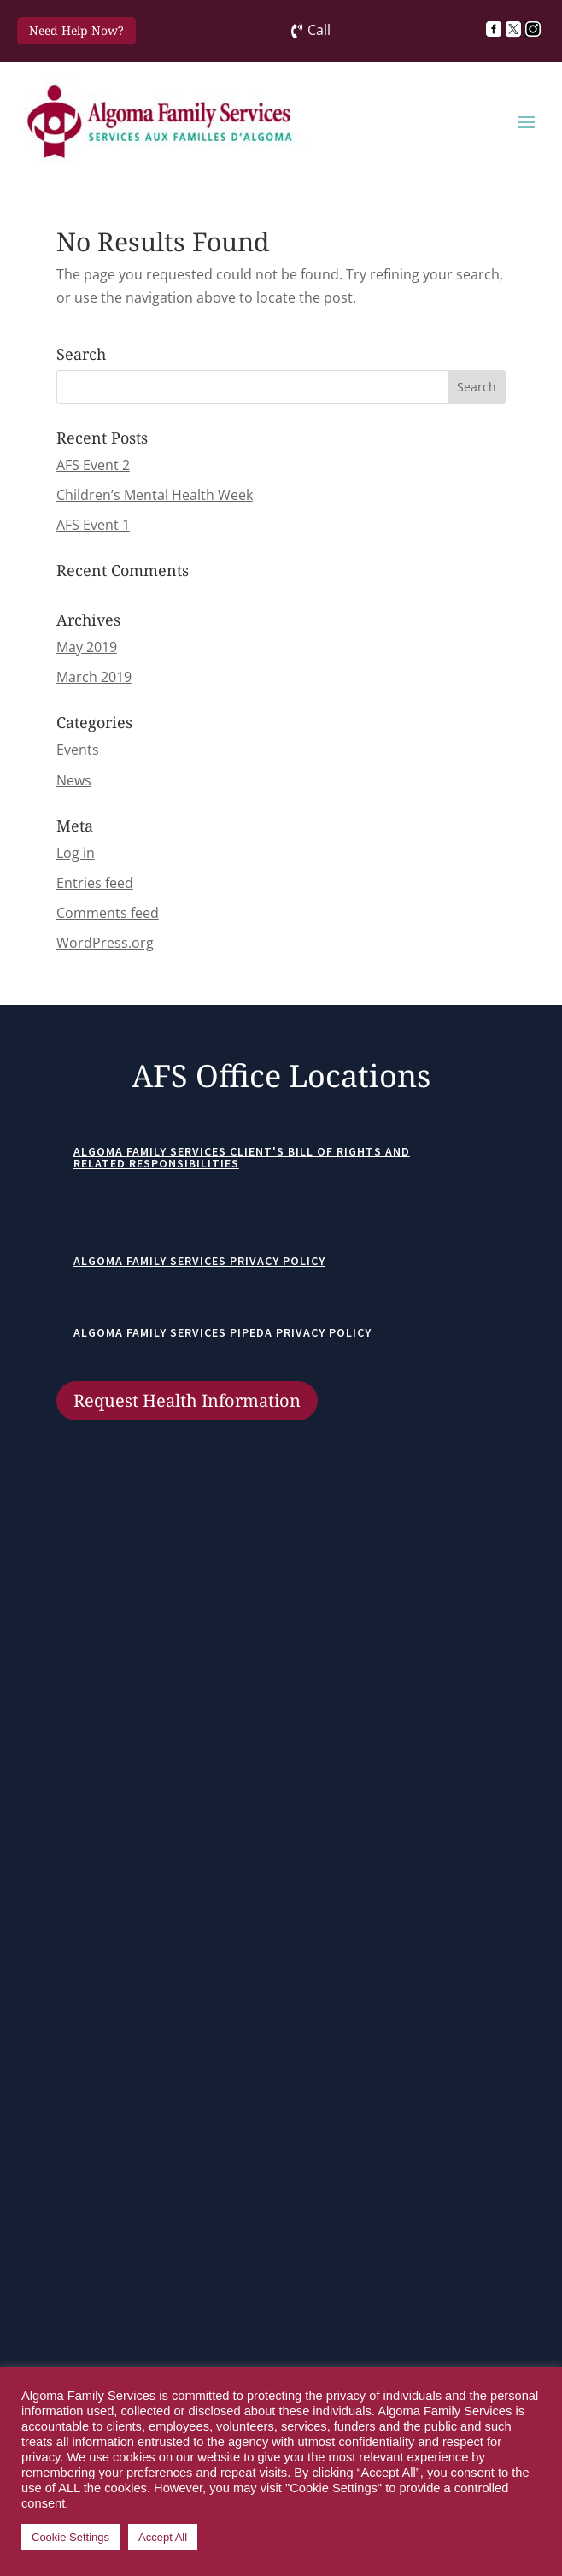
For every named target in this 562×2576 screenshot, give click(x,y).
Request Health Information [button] (187, 1400)
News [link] (73, 780)
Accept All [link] (162, 2537)
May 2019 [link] (86, 647)
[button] (526, 121)
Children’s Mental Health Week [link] (154, 494)
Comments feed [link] (107, 912)
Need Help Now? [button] (76, 30)
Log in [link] (75, 853)
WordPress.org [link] (105, 942)
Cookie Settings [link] (70, 2537)
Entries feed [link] (94, 882)
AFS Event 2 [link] (93, 465)
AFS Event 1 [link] (93, 524)
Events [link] (77, 749)
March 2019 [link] (94, 677)
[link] (496, 29)
